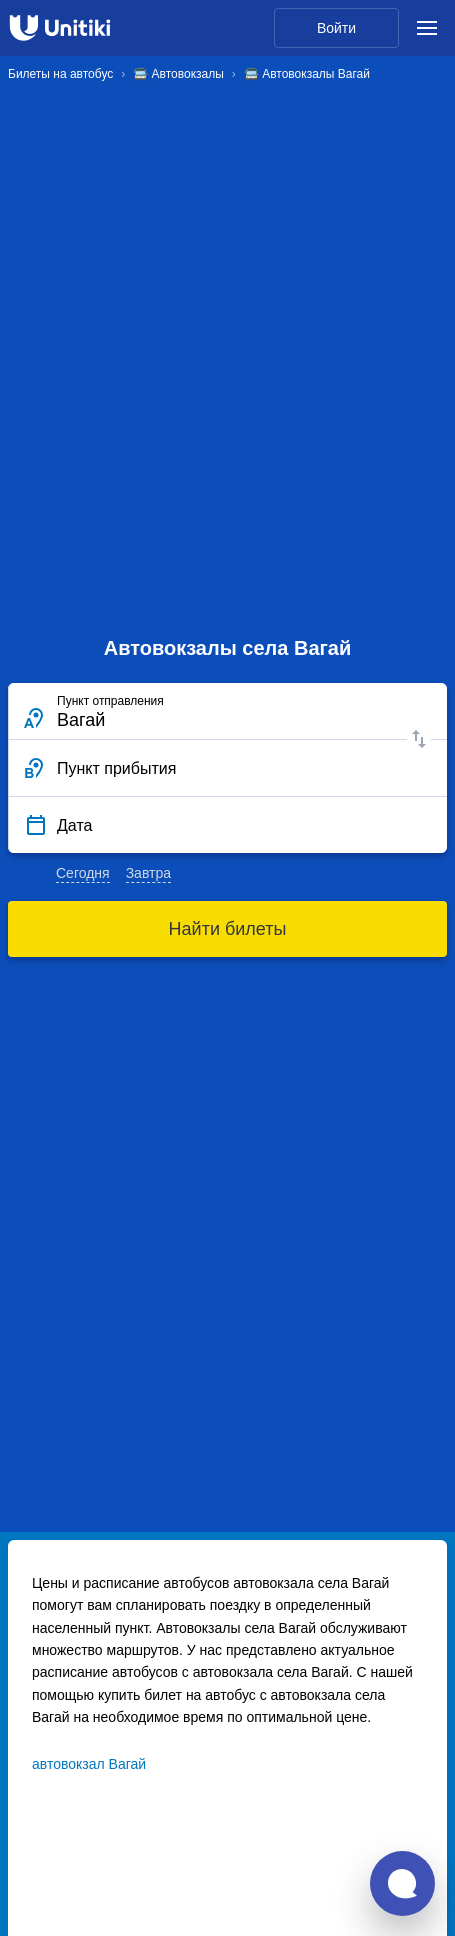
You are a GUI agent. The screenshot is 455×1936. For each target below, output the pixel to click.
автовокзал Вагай (89, 1764)
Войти (336, 28)
